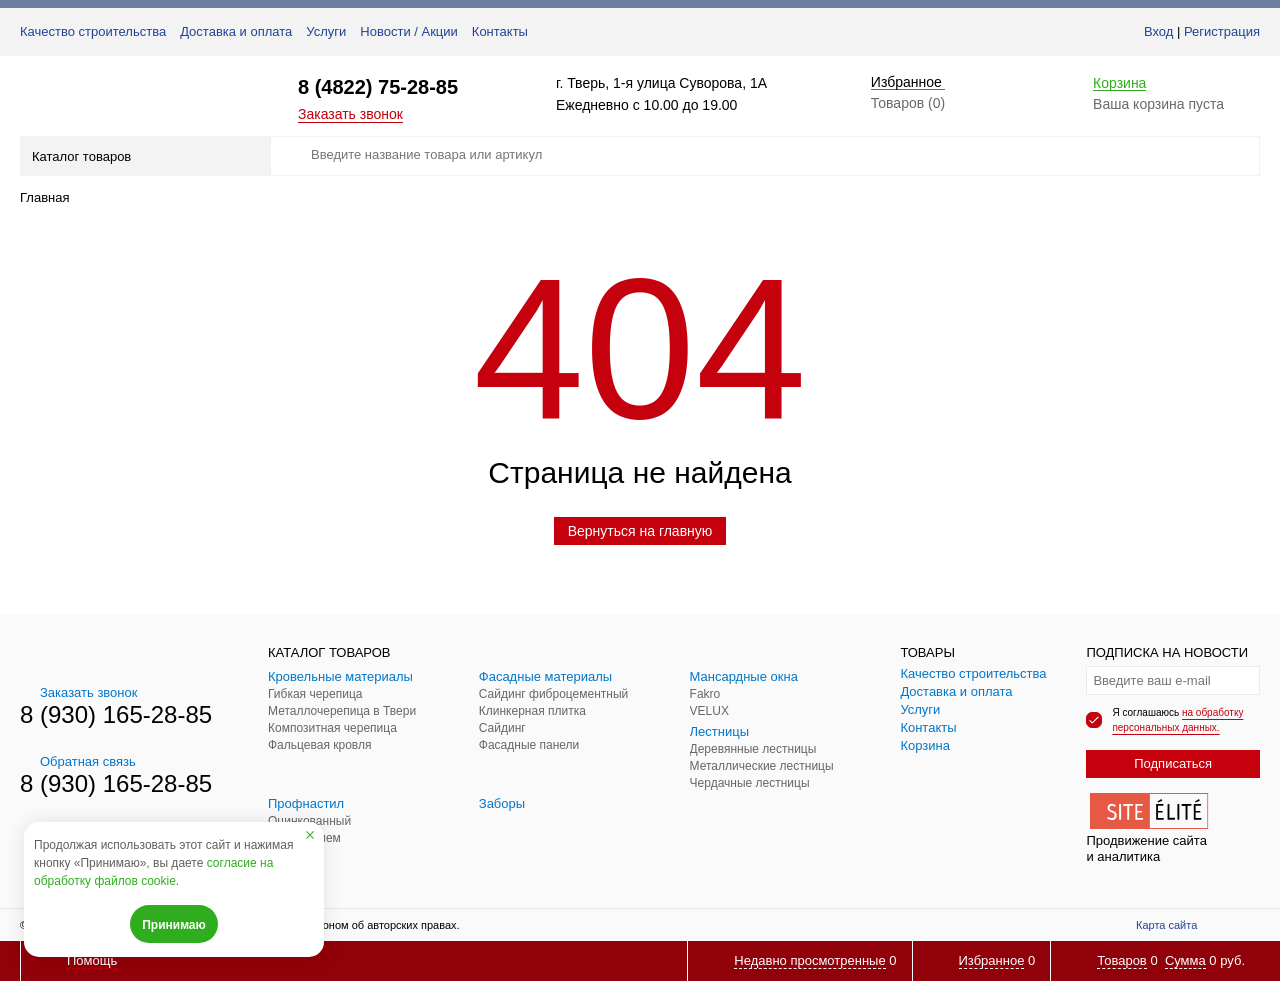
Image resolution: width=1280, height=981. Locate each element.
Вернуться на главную (640, 531)
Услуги (326, 31)
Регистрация (1222, 31)
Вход (1158, 31)
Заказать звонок (350, 114)
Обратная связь (78, 762)
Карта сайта (1166, 925)
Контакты (500, 31)
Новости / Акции (409, 31)
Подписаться (1173, 763)
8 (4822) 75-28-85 (378, 87)
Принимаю (174, 925)
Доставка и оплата (236, 31)
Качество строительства (93, 31)
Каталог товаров (143, 156)
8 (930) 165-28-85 (116, 714)
